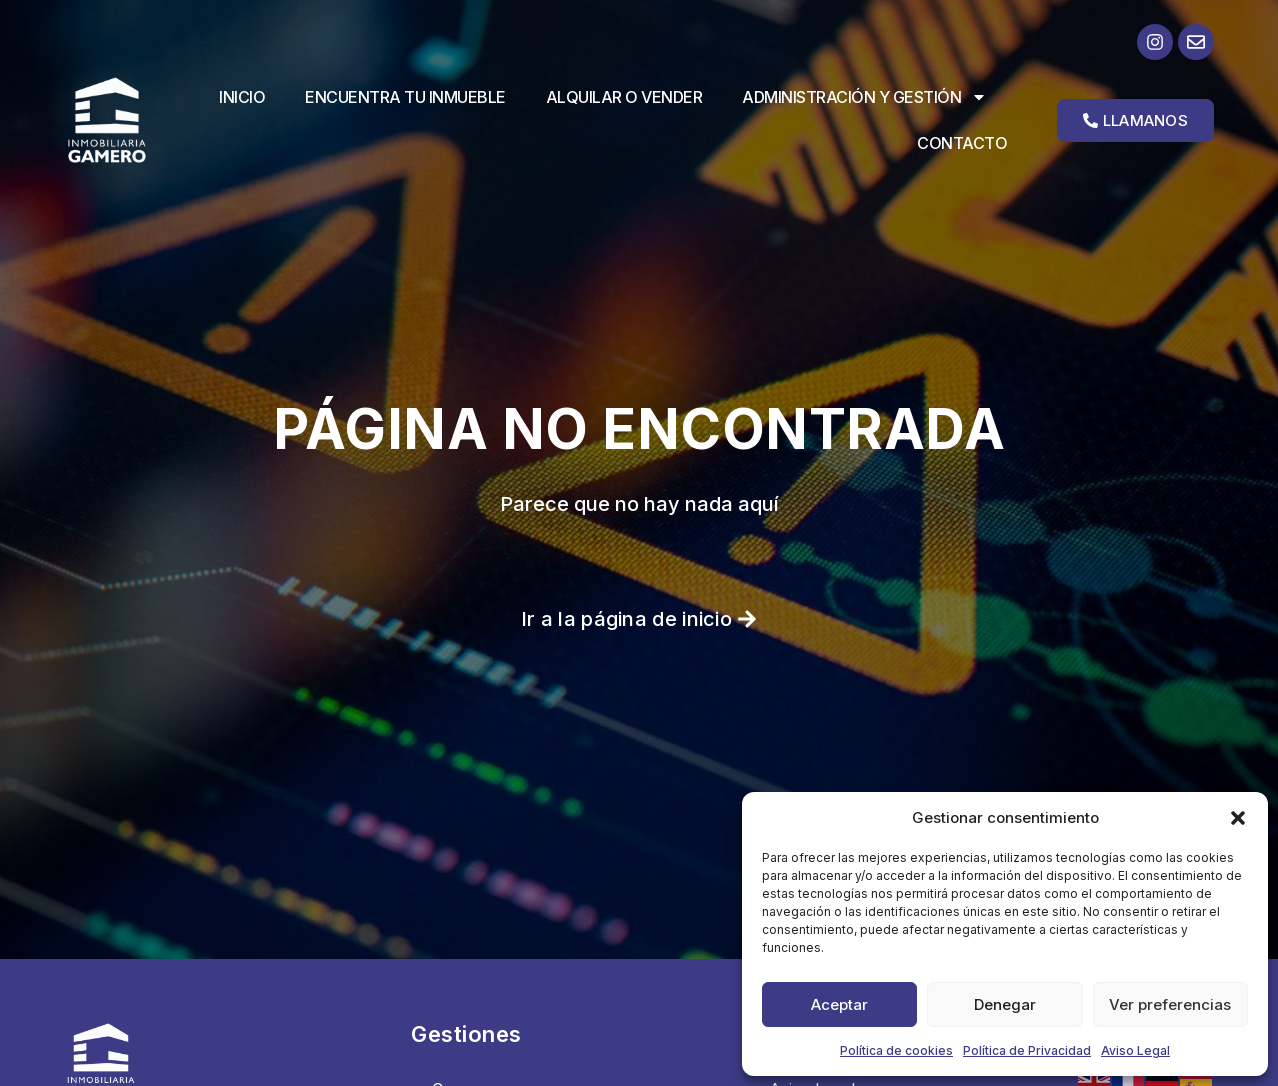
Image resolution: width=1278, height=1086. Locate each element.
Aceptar (839, 1004)
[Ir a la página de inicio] (121, 120)
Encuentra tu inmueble (405, 97)
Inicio (242, 97)
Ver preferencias (1170, 1004)
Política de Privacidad (1027, 1050)
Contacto (962, 143)
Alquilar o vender (624, 97)
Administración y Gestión (864, 97)
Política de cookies (896, 1050)
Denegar (1005, 1004)
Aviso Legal (1135, 1050)
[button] (1238, 818)
